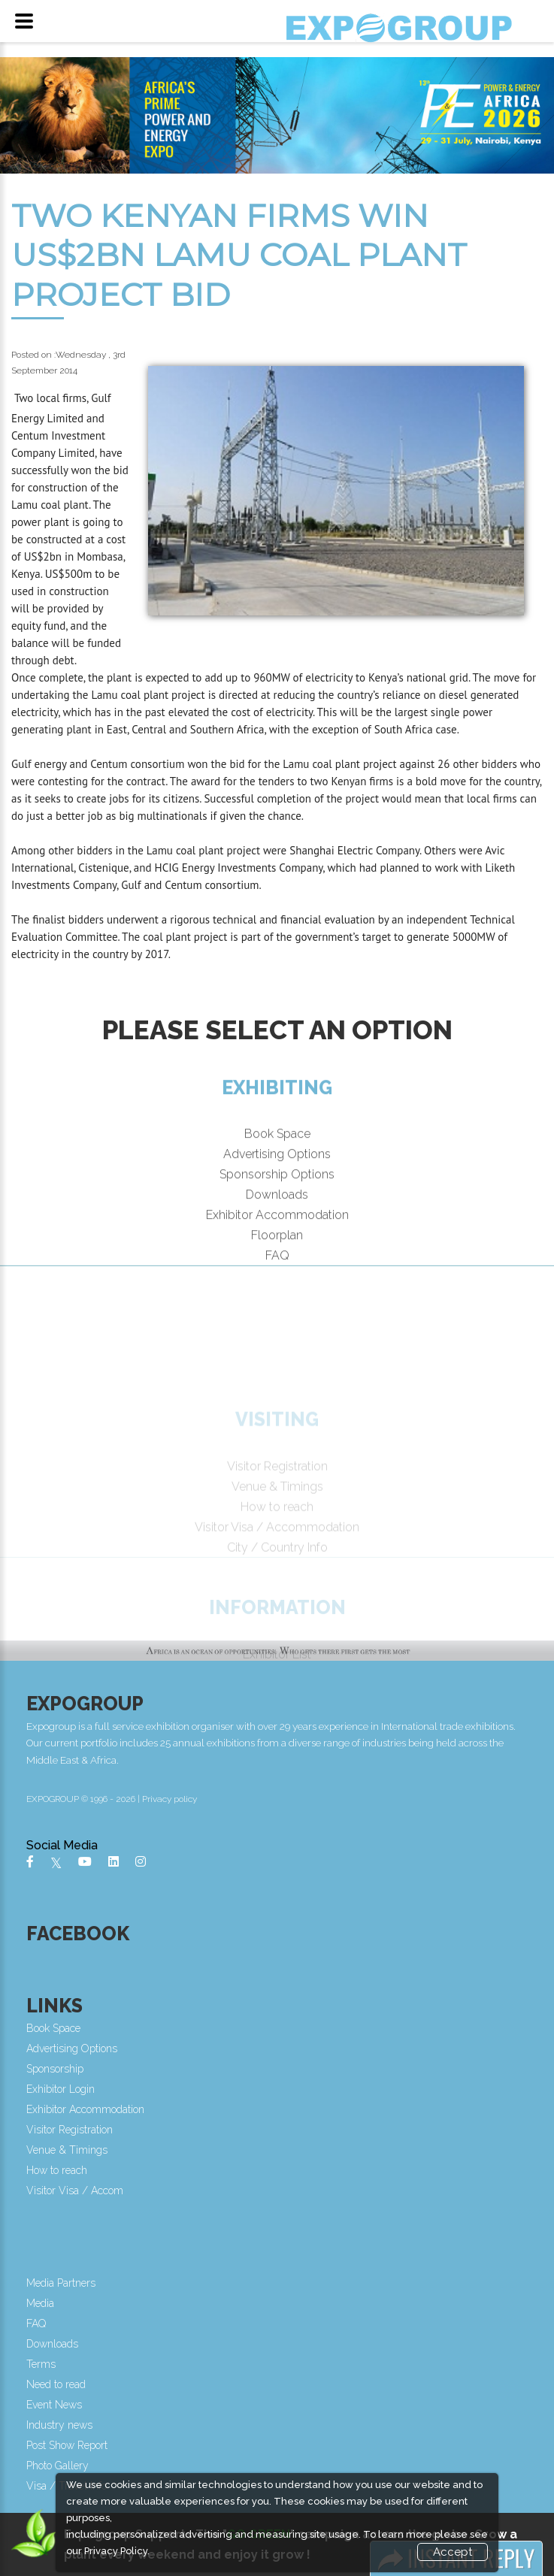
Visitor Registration (75, 2130)
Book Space (277, 1158)
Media (46, 2303)
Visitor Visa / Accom (80, 2190)
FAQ (277, 1280)
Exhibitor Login (66, 2089)
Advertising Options (277, 1179)
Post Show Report (73, 2445)
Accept (452, 2552)
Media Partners (66, 2283)
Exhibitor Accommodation (277, 1239)
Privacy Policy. (117, 2550)
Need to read (62, 2384)
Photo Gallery (63, 2466)
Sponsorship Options (277, 1199)
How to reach (62, 2170)
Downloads (277, 1219)
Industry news (65, 2425)
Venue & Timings (73, 2150)
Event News (60, 2405)
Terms (47, 2364)
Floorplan (277, 1260)
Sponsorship (60, 2069)
